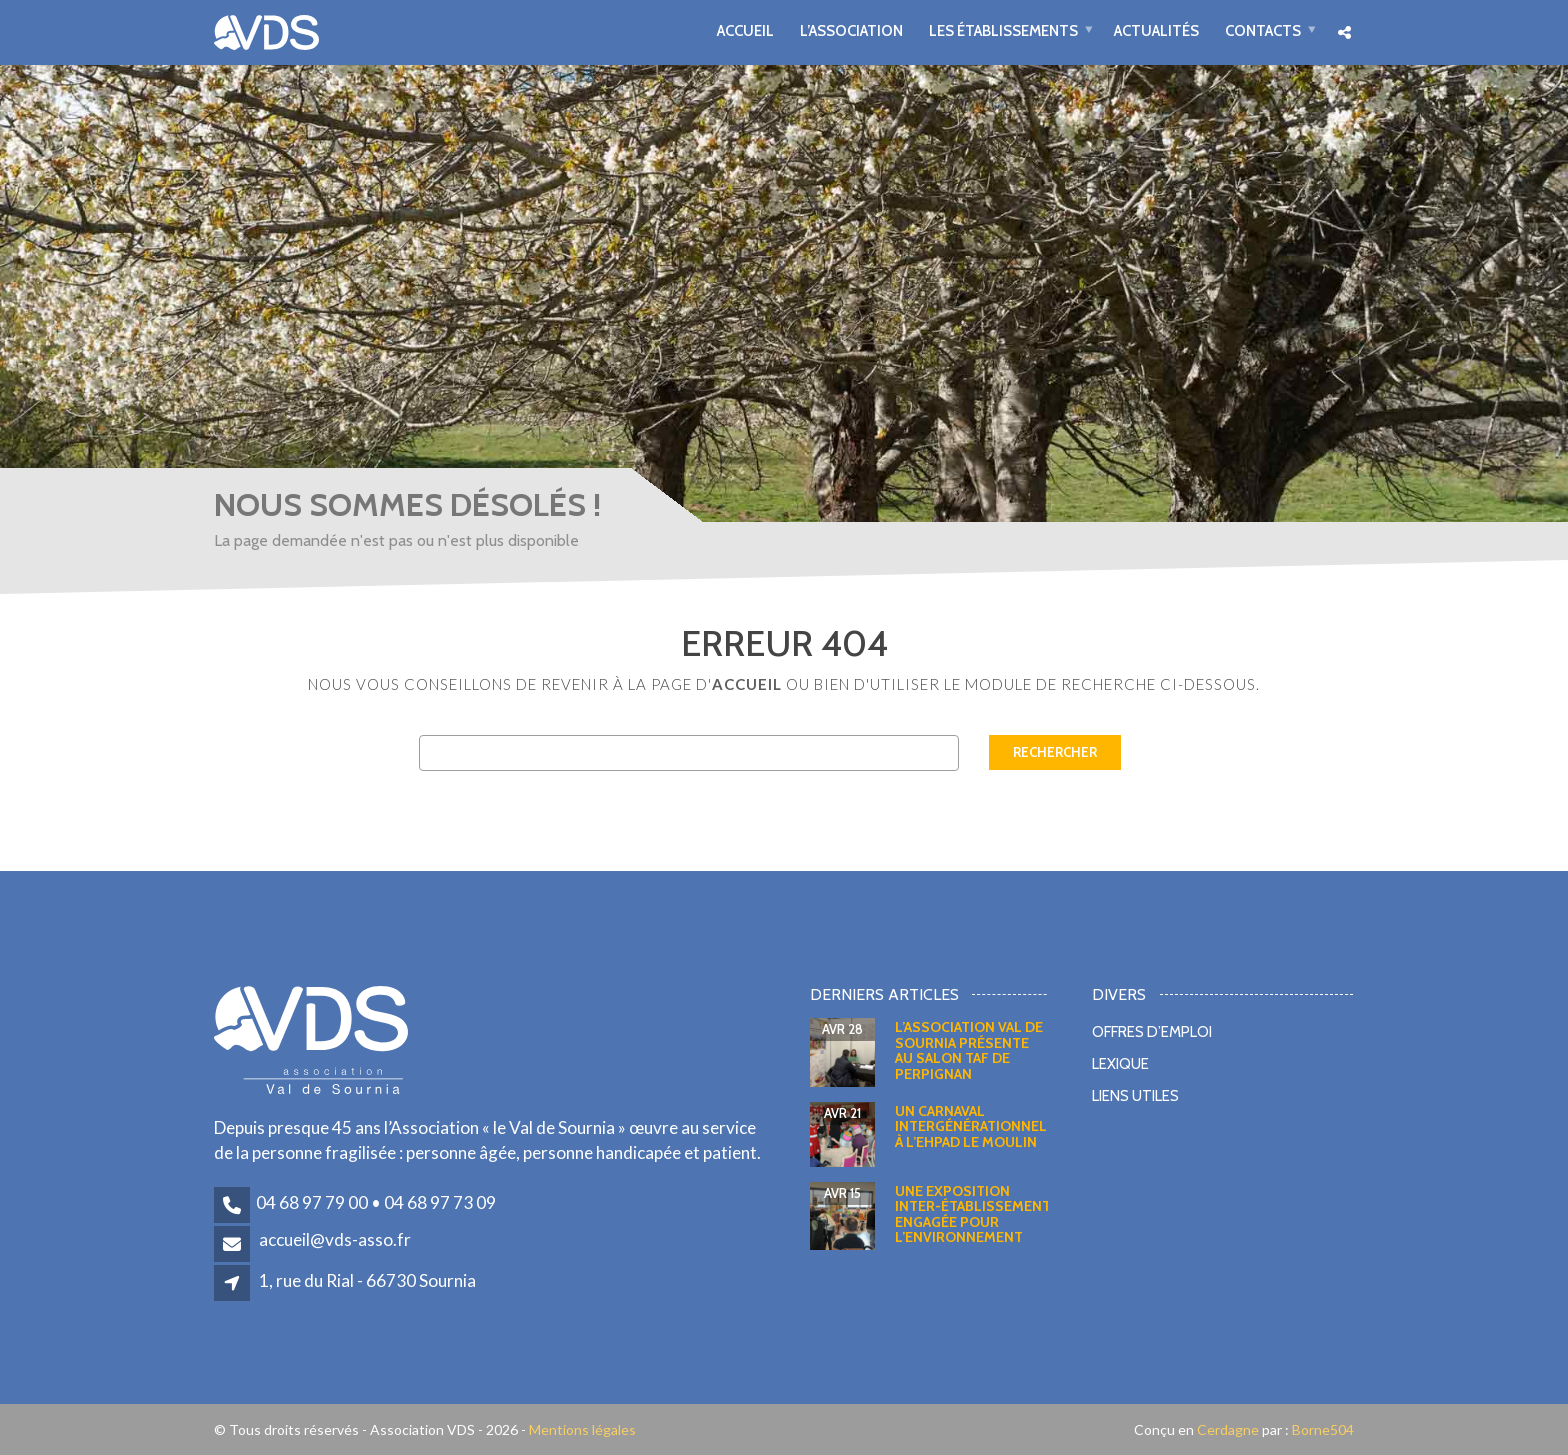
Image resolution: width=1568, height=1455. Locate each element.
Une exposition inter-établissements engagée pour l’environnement (977, 1214)
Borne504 (1321, 1429)
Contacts (1263, 30)
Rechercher (1055, 752)
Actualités (1156, 30)
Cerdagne (1228, 1429)
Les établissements (1003, 30)
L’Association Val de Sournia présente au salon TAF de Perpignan (969, 1050)
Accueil (745, 30)
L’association (851, 30)
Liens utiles (1135, 1096)
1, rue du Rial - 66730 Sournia (367, 1280)
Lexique (1120, 1064)
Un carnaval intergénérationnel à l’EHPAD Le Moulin (971, 1126)
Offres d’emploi (1152, 1032)
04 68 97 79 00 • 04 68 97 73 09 (376, 1202)
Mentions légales (582, 1429)
